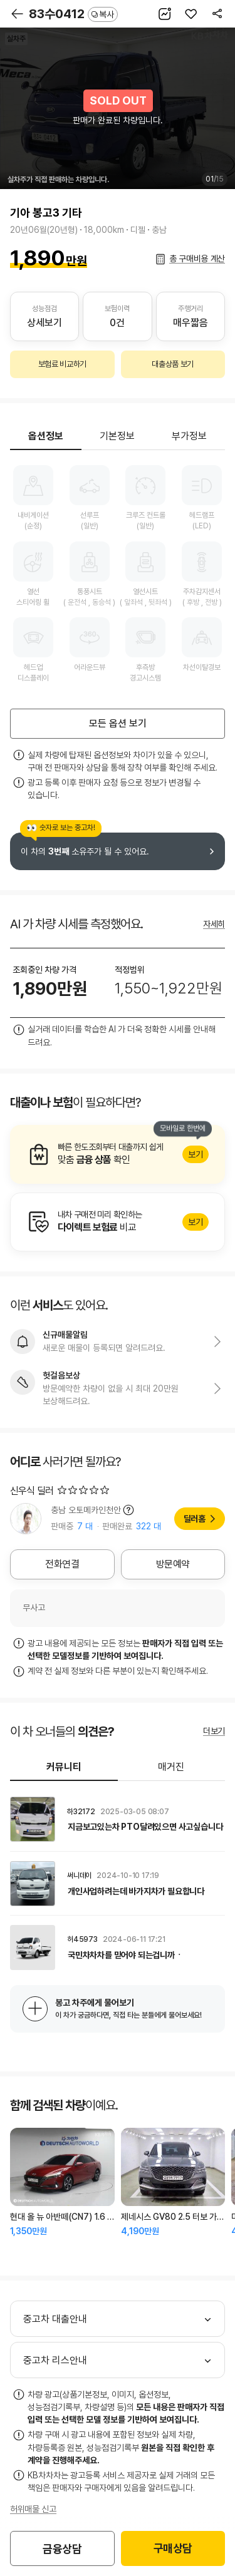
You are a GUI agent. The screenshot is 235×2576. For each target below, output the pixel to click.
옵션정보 (45, 436)
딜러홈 (195, 1519)
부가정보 (189, 436)
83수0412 (73, 13)
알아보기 (117, 1154)
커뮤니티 (63, 1767)
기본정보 (117, 436)
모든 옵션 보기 (118, 723)
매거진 (171, 1767)
